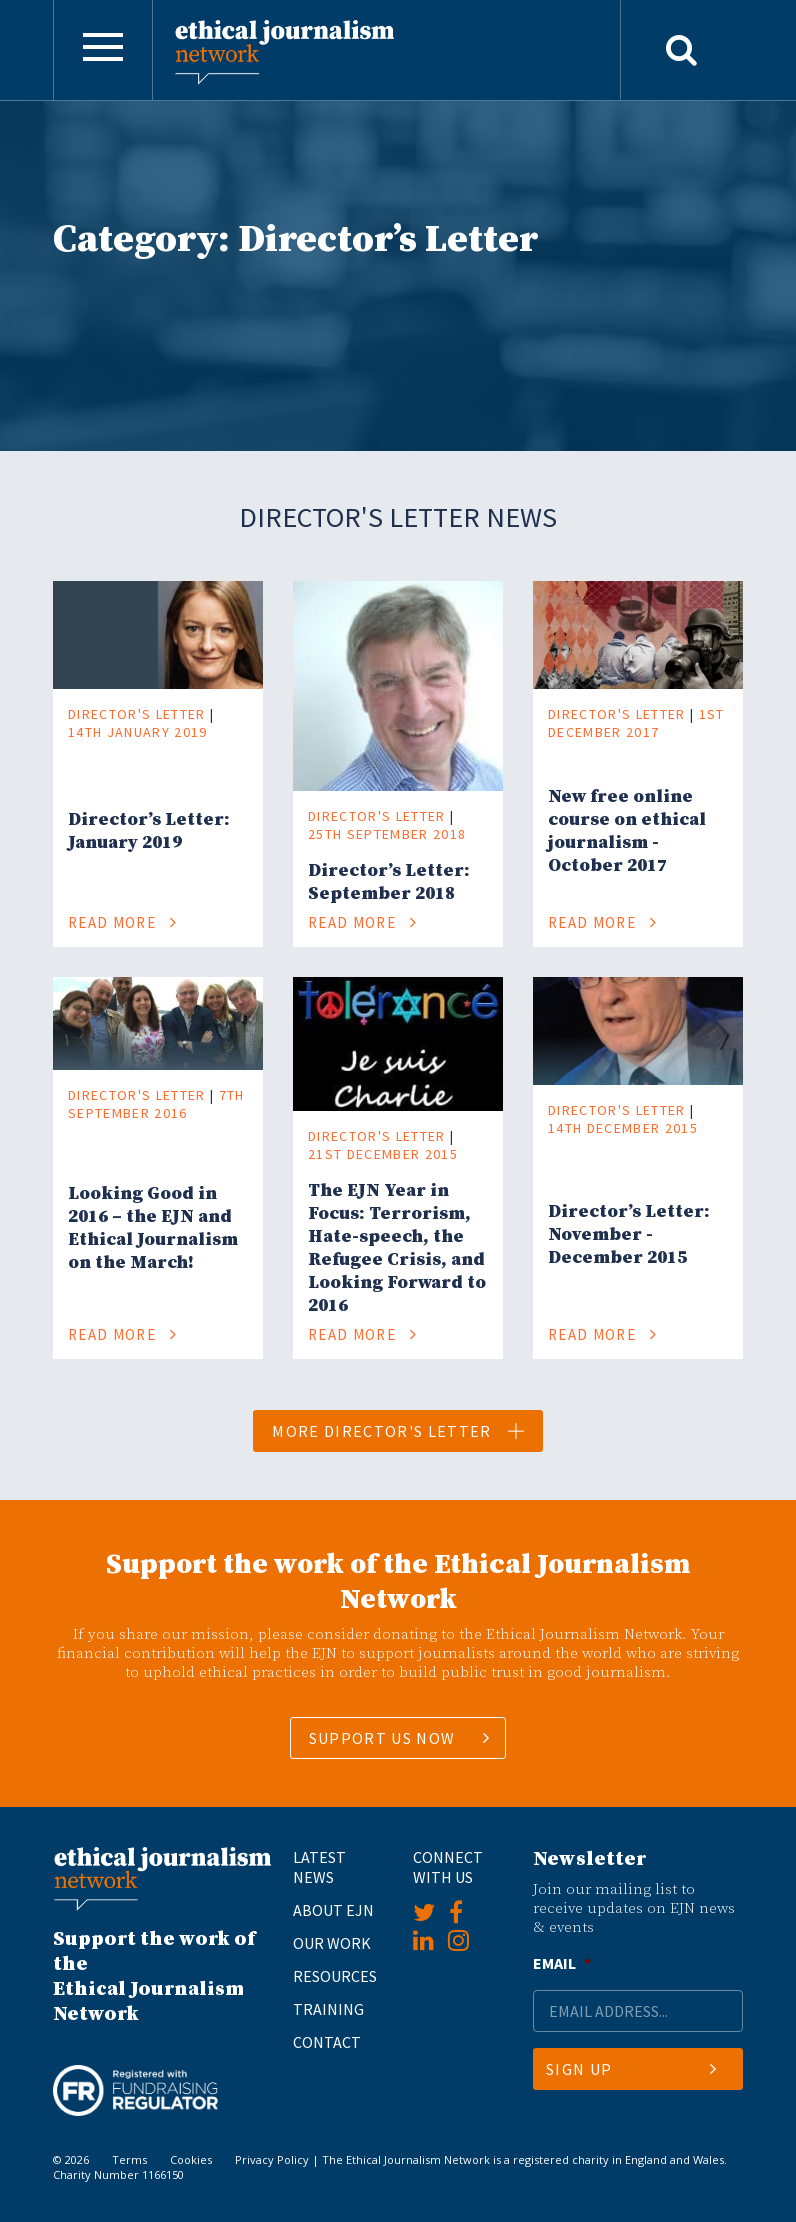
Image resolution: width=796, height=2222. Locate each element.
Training (328, 2009)
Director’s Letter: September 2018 (389, 882)
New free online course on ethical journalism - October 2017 (627, 831)
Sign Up (631, 2069)
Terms (129, 2159)
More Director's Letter (399, 1431)
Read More (123, 922)
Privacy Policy (272, 2159)
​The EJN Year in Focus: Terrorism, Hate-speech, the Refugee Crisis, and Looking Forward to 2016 (397, 1248)
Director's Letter (137, 714)
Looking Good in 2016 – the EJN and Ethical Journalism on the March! (153, 1228)
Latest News (319, 1867)
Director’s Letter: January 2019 (149, 831)
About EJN (333, 1910)
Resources (335, 1976)
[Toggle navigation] (103, 50)
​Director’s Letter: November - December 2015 (629, 1234)
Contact (327, 2042)
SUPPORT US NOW (382, 1738)
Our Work (332, 1943)
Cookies (191, 2159)
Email (562, 1963)
